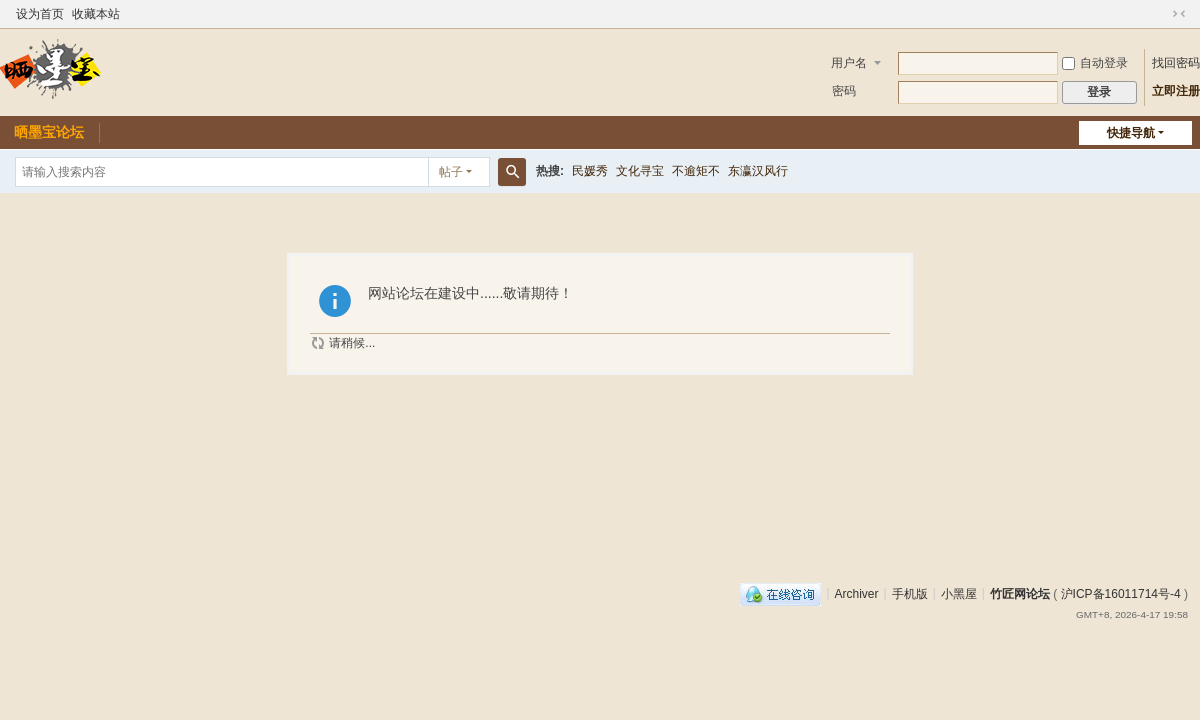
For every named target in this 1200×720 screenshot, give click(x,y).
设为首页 (40, 14)
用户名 (849, 63)
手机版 (910, 593)
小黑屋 (959, 593)
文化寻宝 (640, 171)
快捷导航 (1131, 133)
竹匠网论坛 (1020, 593)
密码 (844, 91)
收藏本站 (96, 14)
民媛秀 (590, 171)
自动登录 (1095, 63)
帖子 (451, 172)
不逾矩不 (696, 171)
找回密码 (1176, 63)
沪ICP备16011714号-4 (1121, 593)
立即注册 (1176, 91)
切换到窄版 (1179, 14)
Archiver (857, 593)
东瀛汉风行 (758, 171)
